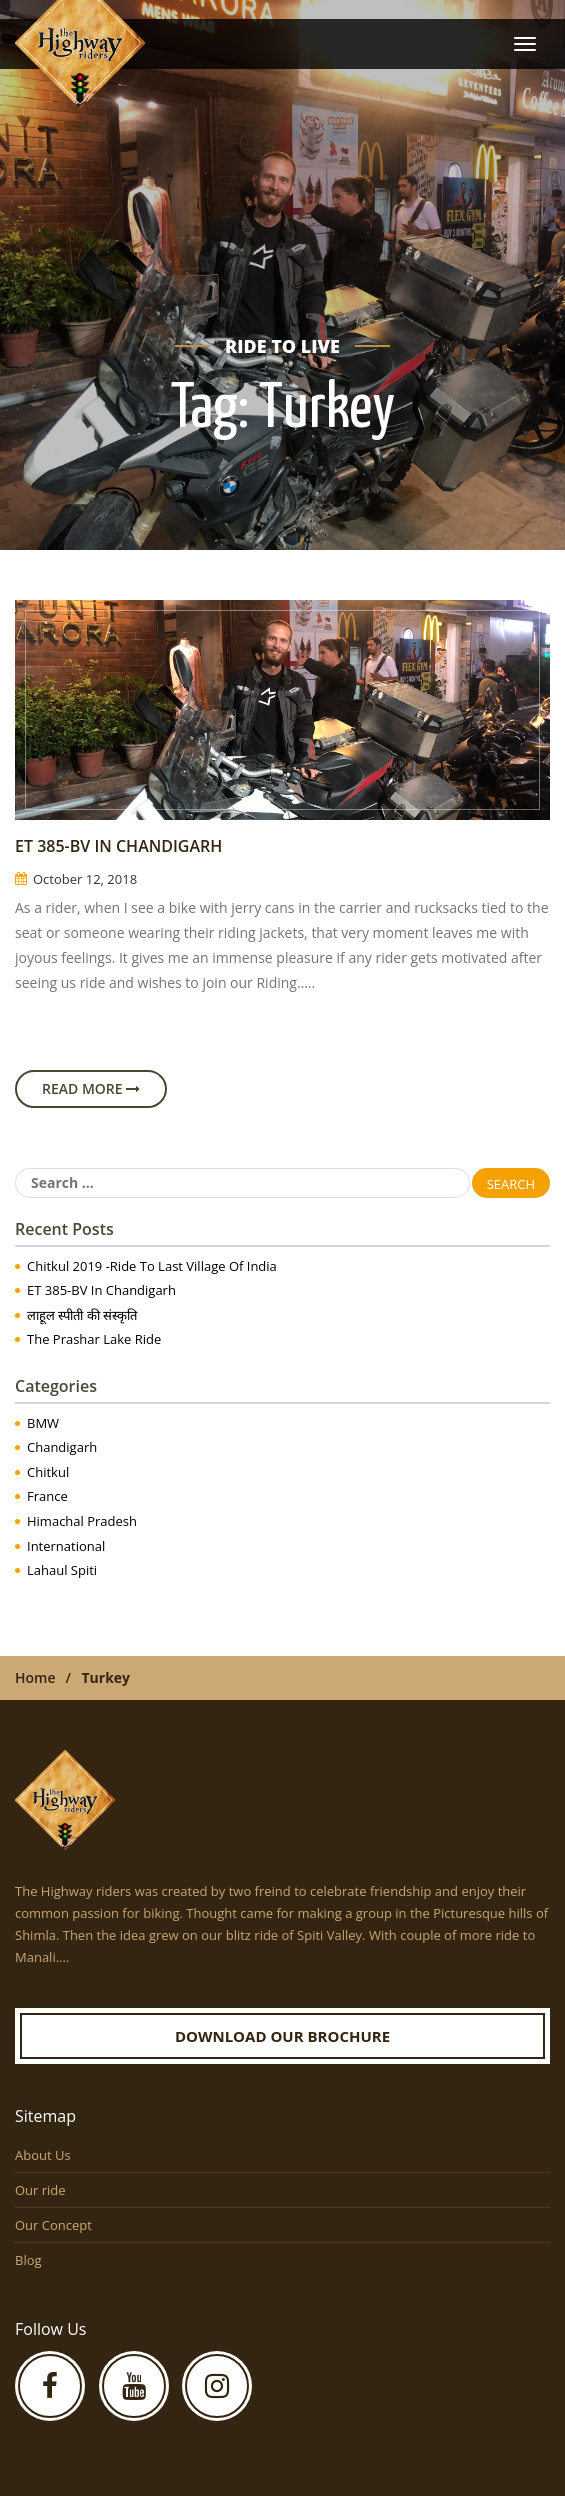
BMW (43, 1423)
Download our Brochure (282, 2036)
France (47, 1496)
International (66, 1546)
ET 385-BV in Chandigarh (118, 846)
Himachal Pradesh (82, 1521)
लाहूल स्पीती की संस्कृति (82, 1315)
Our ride (40, 2190)
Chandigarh (62, 1447)
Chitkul (48, 1472)
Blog (28, 2260)
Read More (91, 1088)
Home (35, 1677)
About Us (43, 2155)
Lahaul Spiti (62, 1570)
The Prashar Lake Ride (94, 1339)
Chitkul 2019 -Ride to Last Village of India (152, 1266)
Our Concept (53, 2225)
